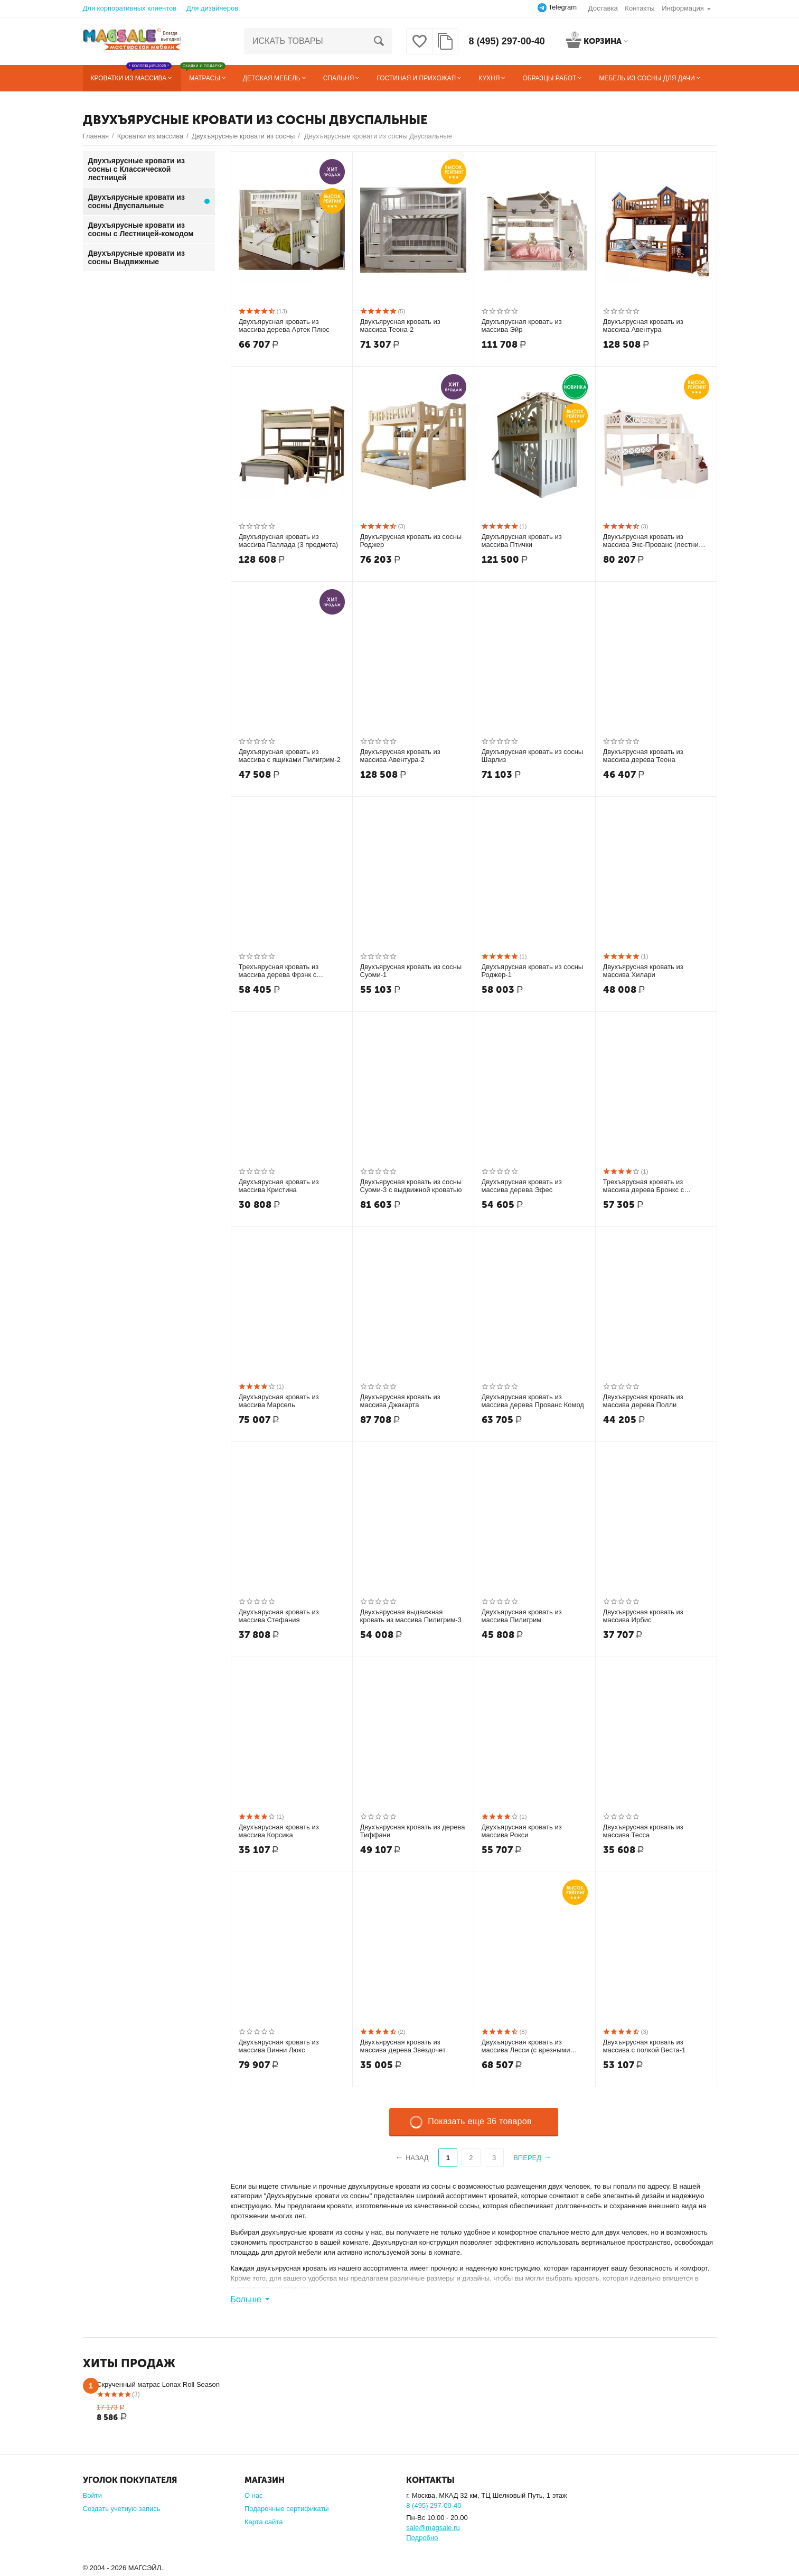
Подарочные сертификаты (287, 2509)
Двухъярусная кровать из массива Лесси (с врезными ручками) (526, 2046)
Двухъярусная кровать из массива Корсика (279, 1831)
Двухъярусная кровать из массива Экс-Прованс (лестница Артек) (655, 541)
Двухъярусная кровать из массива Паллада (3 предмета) (289, 541)
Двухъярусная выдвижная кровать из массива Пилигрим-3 (411, 1616)
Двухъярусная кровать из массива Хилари (643, 971)
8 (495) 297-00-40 (507, 41)
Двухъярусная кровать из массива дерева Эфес (522, 1186)
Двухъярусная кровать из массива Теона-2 (400, 326)
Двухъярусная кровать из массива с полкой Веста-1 (644, 2046)
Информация (683, 8)
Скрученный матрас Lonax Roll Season (158, 2384)
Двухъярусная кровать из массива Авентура (643, 326)
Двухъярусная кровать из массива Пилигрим (522, 1616)
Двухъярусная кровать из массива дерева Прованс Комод (533, 1401)
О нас (254, 2495)
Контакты (639, 8)
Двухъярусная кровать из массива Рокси (522, 1831)
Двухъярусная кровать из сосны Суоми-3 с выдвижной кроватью (411, 1186)
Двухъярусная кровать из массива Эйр (522, 326)
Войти (92, 2495)
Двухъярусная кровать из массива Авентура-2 (400, 756)
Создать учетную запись (122, 2509)
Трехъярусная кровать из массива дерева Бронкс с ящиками (643, 1186)
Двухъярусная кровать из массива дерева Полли (643, 1401)
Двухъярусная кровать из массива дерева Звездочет (403, 2046)
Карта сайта (264, 2522)
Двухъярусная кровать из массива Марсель (279, 1401)
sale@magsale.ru (432, 2528)
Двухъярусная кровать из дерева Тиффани (412, 1831)
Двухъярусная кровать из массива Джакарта (400, 1401)
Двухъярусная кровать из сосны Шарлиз (533, 756)
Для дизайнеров (212, 8)
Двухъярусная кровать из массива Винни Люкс (279, 2046)
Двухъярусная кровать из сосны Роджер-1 (533, 971)
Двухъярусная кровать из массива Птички (522, 541)
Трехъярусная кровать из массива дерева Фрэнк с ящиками (279, 971)
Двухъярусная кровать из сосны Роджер (411, 541)
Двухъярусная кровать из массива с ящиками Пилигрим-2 (290, 756)
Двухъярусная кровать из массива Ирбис (643, 1616)
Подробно (422, 2538)
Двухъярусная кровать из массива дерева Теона (643, 756)
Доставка (603, 8)
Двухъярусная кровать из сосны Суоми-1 (411, 971)
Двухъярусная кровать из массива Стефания (279, 1616)
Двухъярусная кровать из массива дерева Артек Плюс (284, 326)
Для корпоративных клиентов (130, 8)
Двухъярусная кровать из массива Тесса (643, 1831)
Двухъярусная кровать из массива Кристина (279, 1186)
